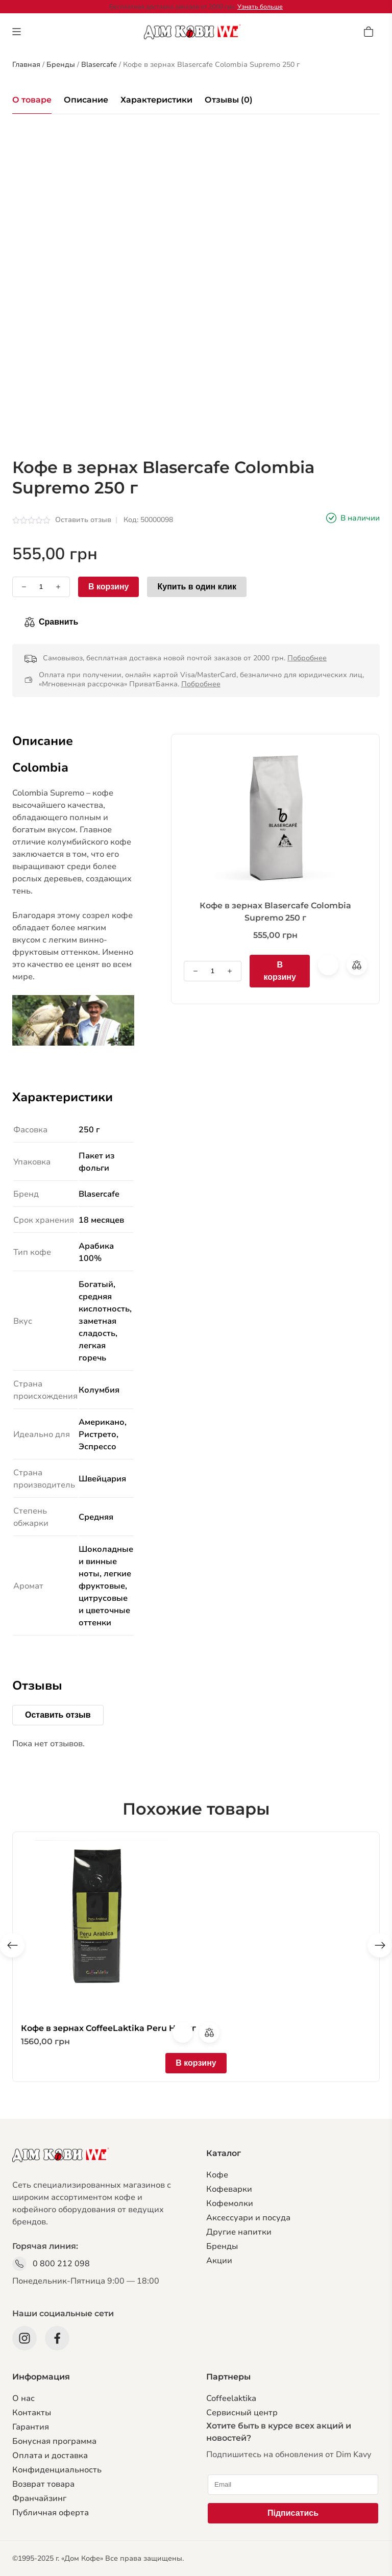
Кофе (217, 2175)
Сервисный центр (242, 2412)
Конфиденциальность (57, 2469)
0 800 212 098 (61, 2263)
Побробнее (307, 658)
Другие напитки (239, 2232)
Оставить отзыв (83, 520)
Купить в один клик (196, 586)
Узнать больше (260, 7)
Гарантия (30, 2427)
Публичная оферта (50, 2512)
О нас (23, 2398)
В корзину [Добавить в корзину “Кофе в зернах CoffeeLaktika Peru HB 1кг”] (196, 2063)
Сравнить (58, 621)
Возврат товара (43, 2484)
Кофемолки (229, 2203)
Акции (219, 2260)
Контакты (31, 2412)
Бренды (222, 2246)
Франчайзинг (39, 2498)
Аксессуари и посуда (248, 2217)
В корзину (108, 586)
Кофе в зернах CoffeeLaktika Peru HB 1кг (108, 2028)
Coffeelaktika (231, 2398)
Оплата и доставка (50, 2455)
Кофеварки (229, 2189)
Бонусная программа (54, 2441)
